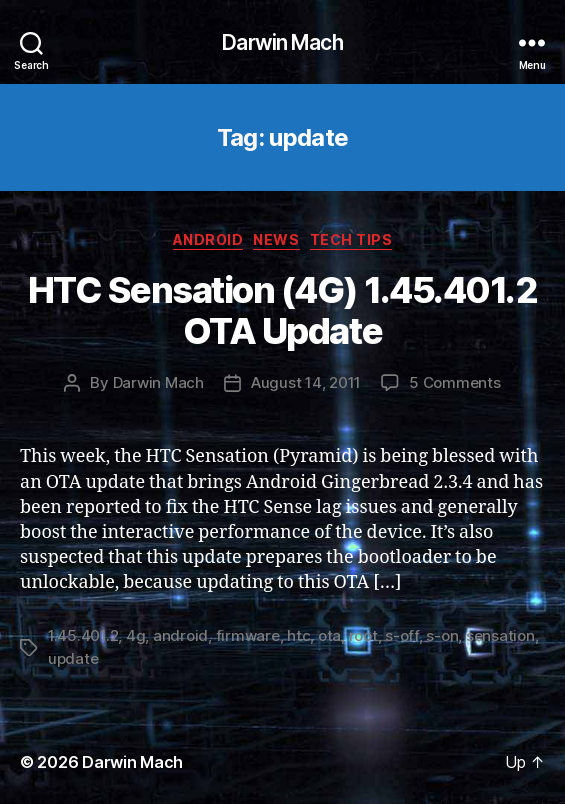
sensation (500, 635)
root (363, 635)
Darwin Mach (282, 42)
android (180, 635)
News (276, 239)
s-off (402, 635)
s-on (442, 635)
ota (329, 635)
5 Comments (454, 382)
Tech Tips (351, 239)
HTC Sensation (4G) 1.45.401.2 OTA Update (283, 310)
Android (208, 239)
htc (298, 635)
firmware (248, 635)
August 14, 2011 (306, 382)
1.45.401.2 (83, 635)
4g (136, 635)
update (73, 658)
